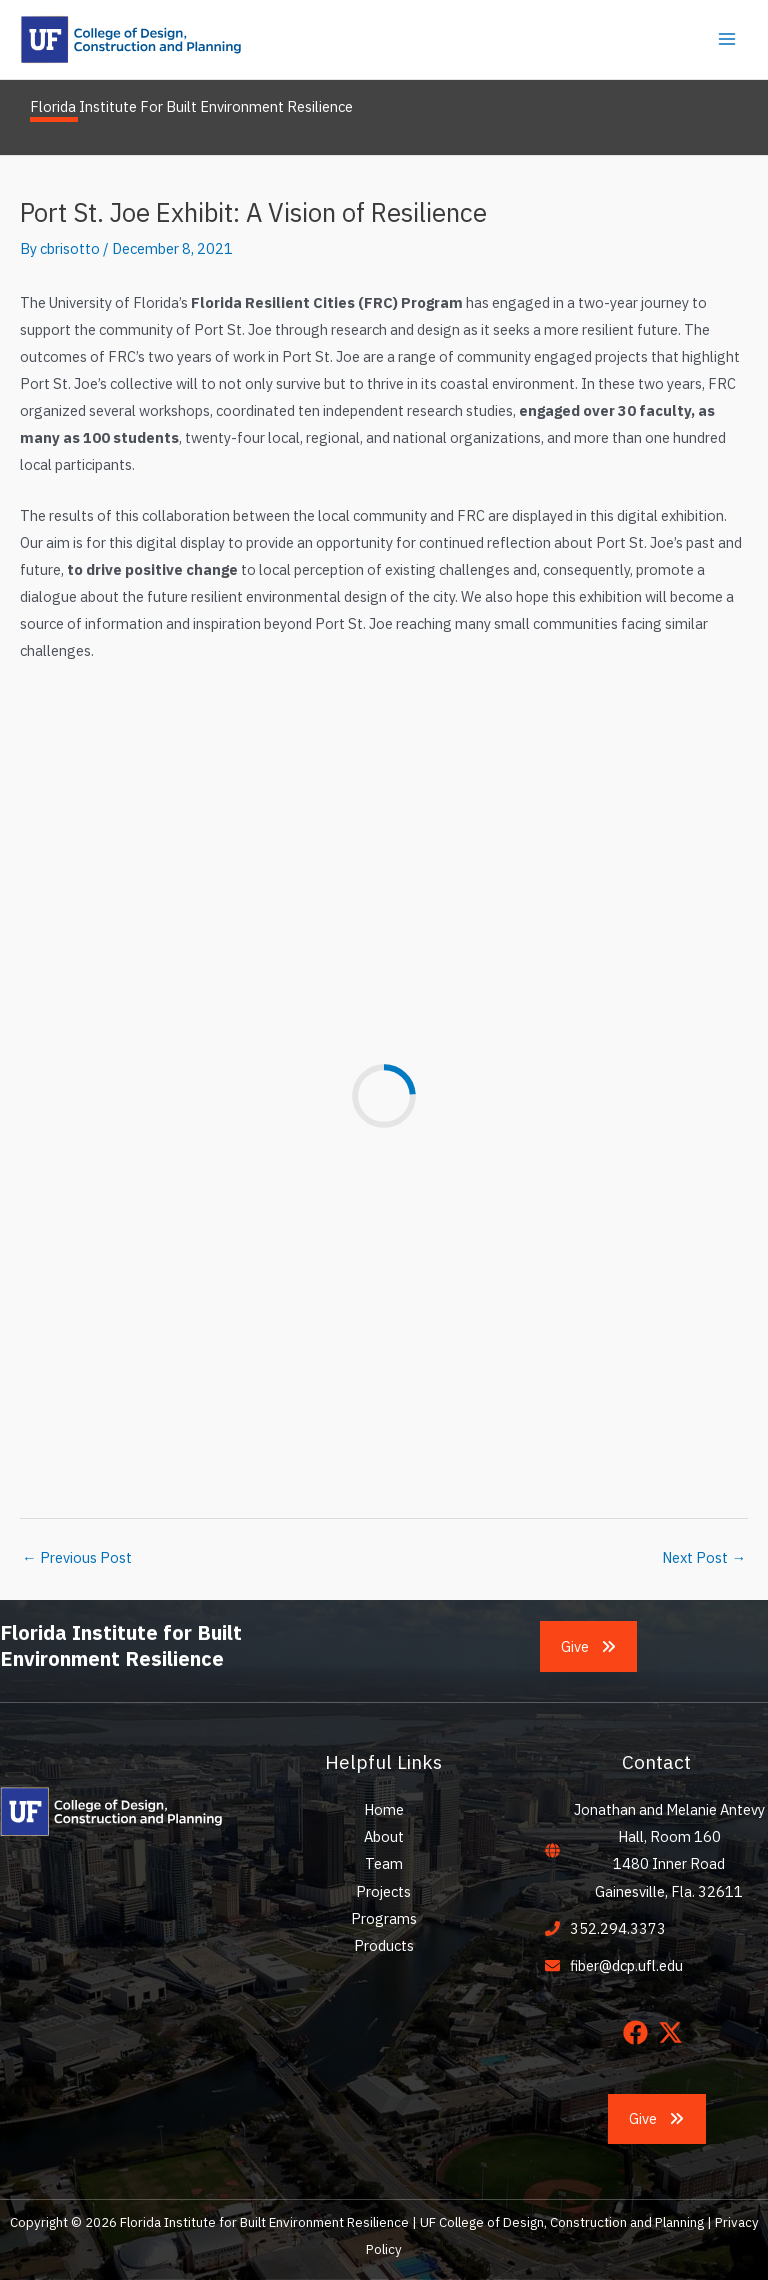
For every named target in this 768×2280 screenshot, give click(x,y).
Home (384, 1809)
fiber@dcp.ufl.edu (626, 1965)
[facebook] (639, 2032)
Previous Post (77, 1557)
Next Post (704, 1557)
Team (384, 1863)
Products (384, 1945)
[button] (589, 1646)
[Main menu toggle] (727, 39)
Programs (384, 1918)
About (384, 1836)
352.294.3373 (618, 1928)
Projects (383, 1891)
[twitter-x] (674, 2032)
